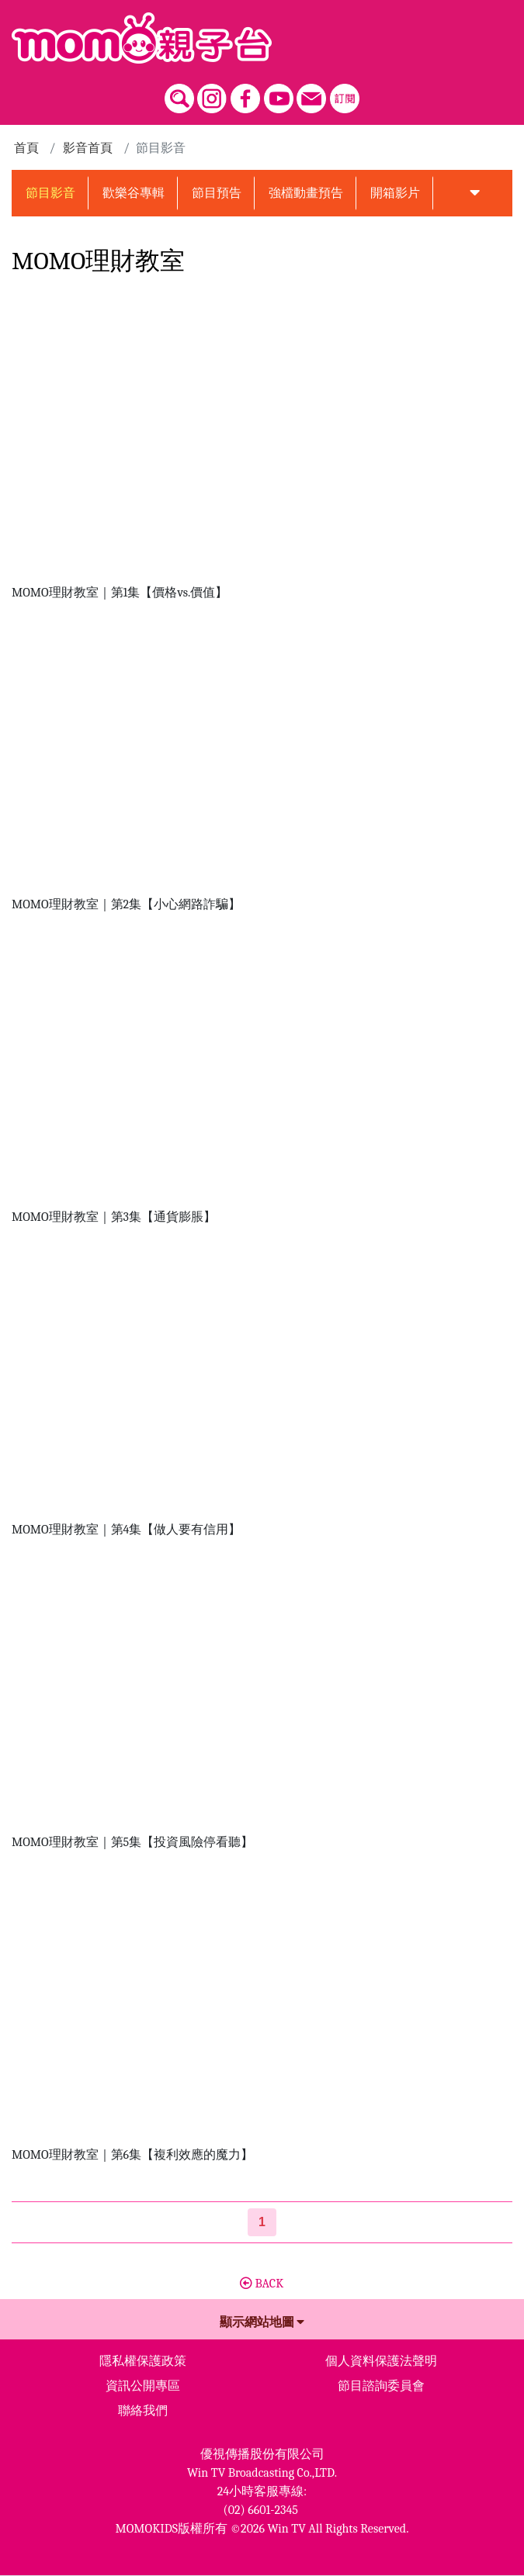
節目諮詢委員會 (381, 2386)
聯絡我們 (143, 2411)
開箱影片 (395, 193)
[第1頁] (262, 2222)
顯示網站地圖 (262, 2322)
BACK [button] (261, 2284)
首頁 (26, 148)
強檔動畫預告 (306, 193)
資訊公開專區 (143, 2386)
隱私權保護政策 (142, 2361)
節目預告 (216, 193)
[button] (474, 193)
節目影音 (50, 193)
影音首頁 (88, 148)
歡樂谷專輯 (133, 193)
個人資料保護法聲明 (381, 2361)
